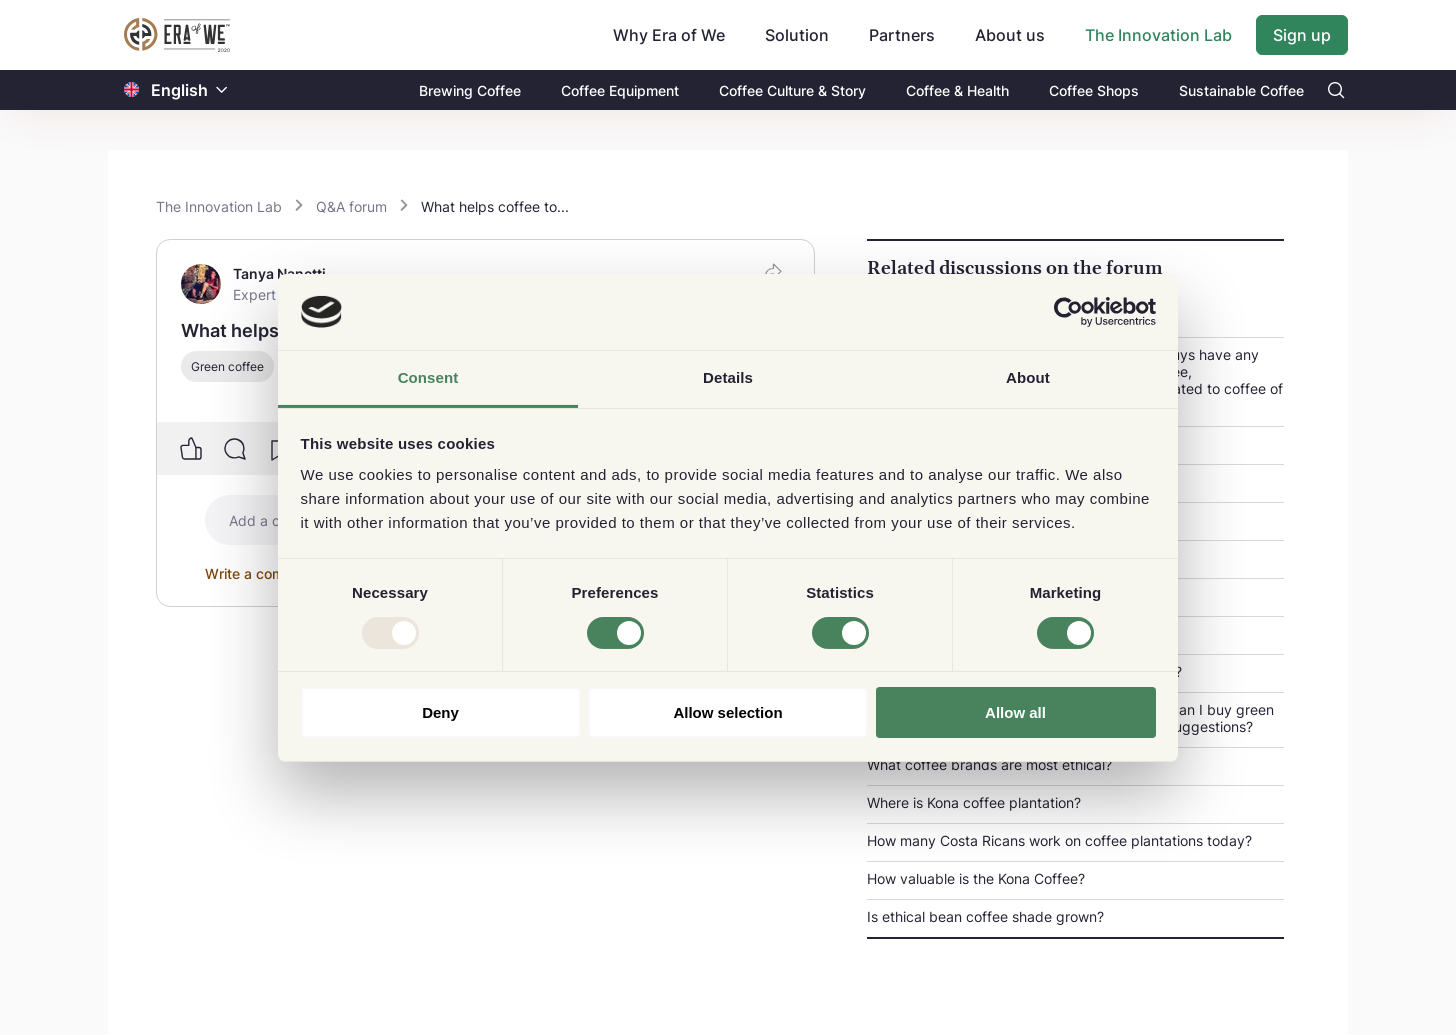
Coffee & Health (957, 90)
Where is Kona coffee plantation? (974, 802)
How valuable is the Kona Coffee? (976, 878)
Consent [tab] (428, 377)
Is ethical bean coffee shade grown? (985, 916)
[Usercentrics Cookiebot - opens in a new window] (1068, 312)
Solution (797, 35)
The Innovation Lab (1158, 35)
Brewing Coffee (470, 90)
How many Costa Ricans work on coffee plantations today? (1059, 840)
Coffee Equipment (620, 90)
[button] (222, 90)
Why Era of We (669, 35)
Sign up (1302, 35)
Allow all (1015, 712)
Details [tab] (728, 377)
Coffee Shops (1094, 90)
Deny (440, 712)
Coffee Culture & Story (792, 90)
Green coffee (227, 366)
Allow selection (727, 712)
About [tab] (1028, 377)
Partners (902, 35)
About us (1010, 35)
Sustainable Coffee (1241, 90)
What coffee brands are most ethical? (989, 764)
